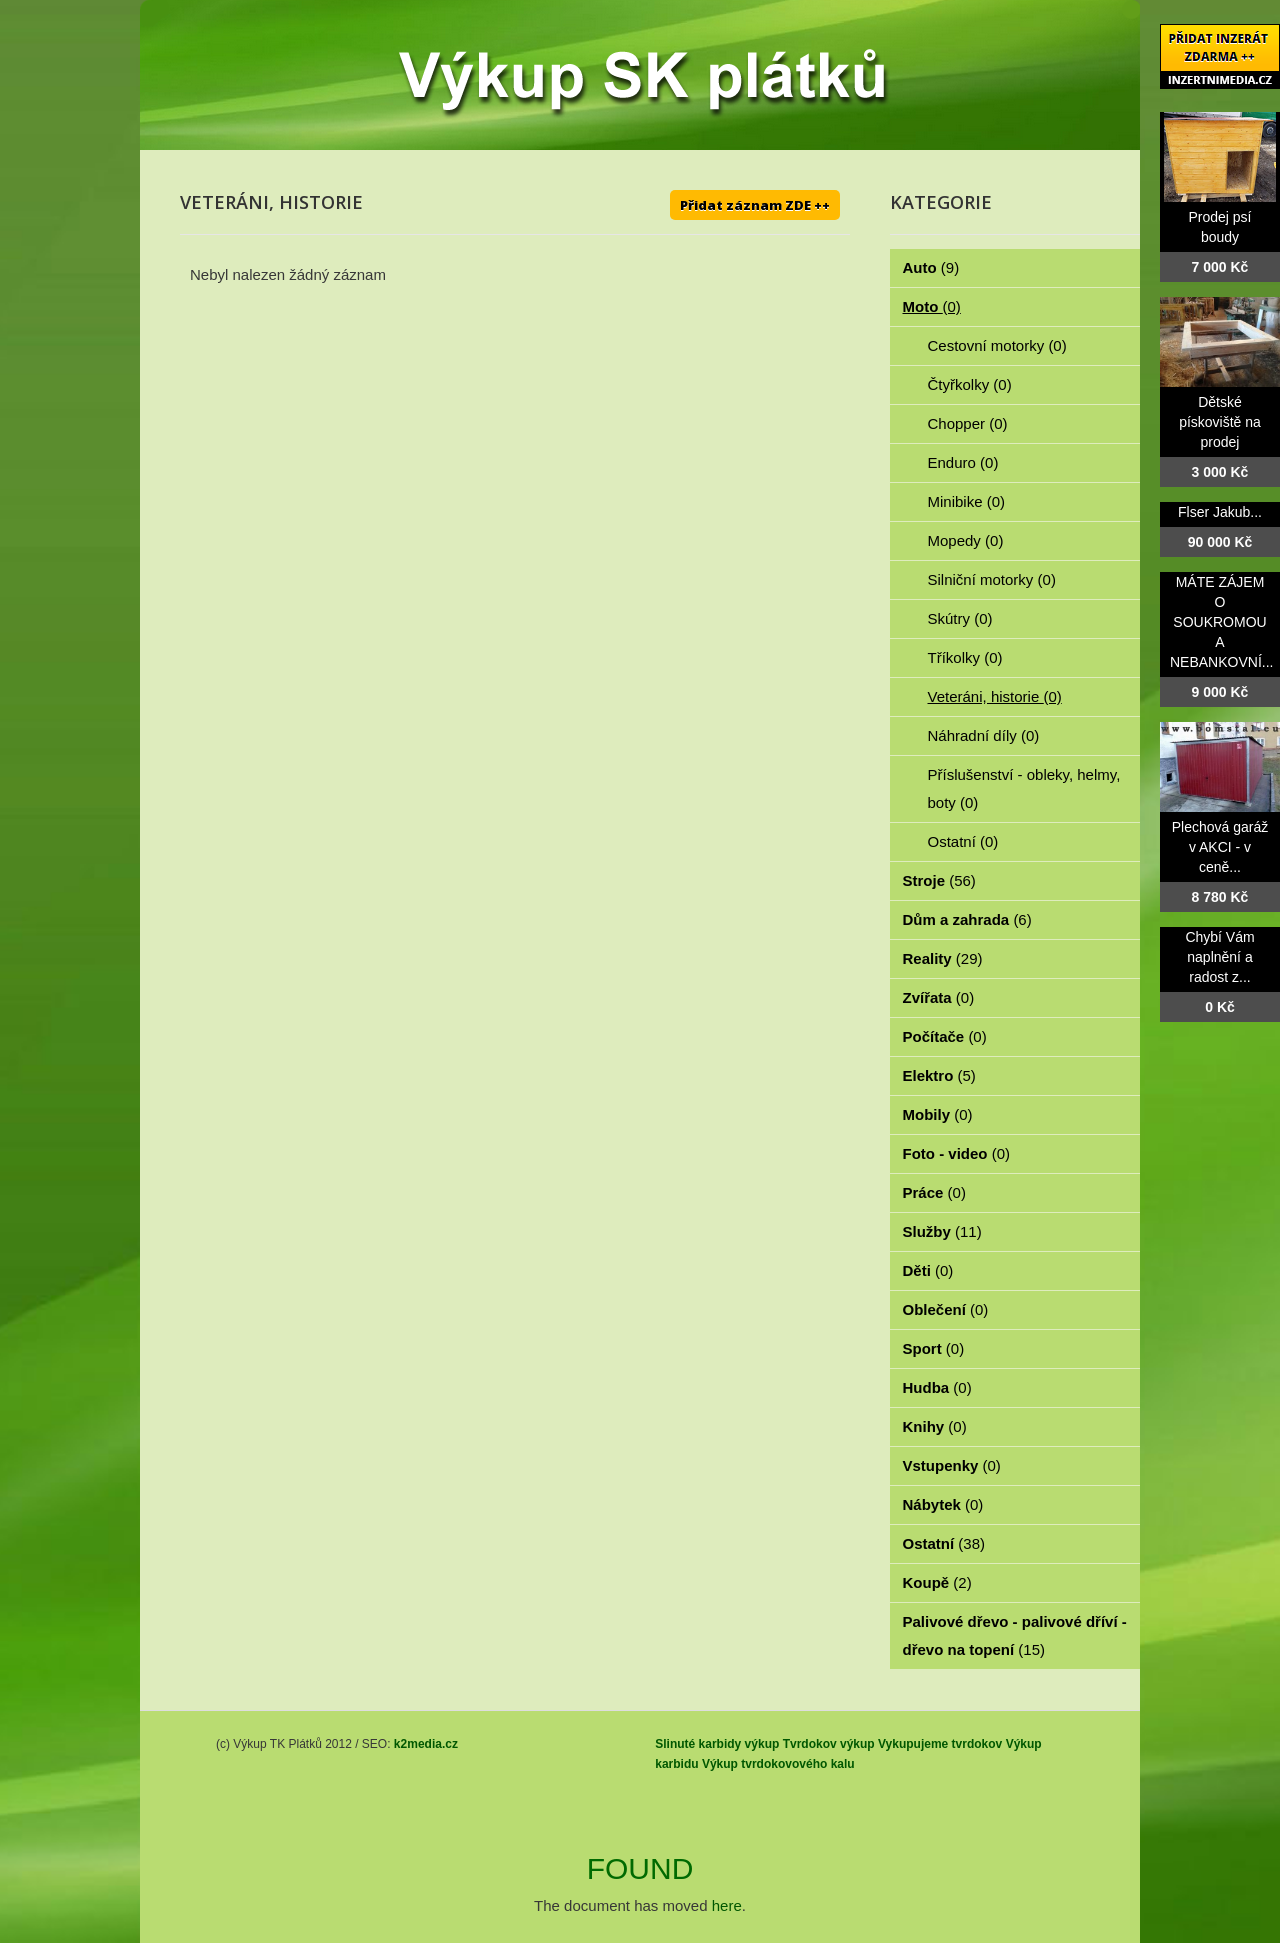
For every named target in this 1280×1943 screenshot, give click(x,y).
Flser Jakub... (1220, 512)
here (727, 1905)
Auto (931, 267)
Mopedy (966, 540)
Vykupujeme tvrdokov (940, 1744)
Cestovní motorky (997, 345)
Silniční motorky (992, 579)
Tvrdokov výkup (829, 1744)
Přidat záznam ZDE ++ (755, 205)
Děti (928, 1270)
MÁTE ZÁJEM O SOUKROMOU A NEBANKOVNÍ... (1221, 622)
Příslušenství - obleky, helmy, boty (1024, 788)
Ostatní (963, 841)
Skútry (960, 618)
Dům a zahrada (967, 919)
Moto (932, 306)
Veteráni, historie (995, 696)
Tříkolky (965, 657)
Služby (942, 1231)
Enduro (963, 462)
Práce (934, 1192)
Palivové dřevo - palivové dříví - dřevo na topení (1015, 1635)
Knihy (935, 1426)
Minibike (967, 501)
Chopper (968, 423)
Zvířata (939, 997)
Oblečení (946, 1309)
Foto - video (957, 1153)
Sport (934, 1348)
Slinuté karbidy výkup (717, 1744)
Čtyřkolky (970, 384)
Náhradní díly (984, 735)
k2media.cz (426, 1744)
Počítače (945, 1036)
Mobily (938, 1114)
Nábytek (943, 1504)
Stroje (939, 880)
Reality (943, 958)
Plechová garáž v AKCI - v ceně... (1220, 847)
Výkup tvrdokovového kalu (778, 1764)
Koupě (937, 1582)
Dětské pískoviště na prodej (1220, 422)
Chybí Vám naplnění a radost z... (1219, 957)
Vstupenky (952, 1465)
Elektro (939, 1075)
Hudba (937, 1387)
